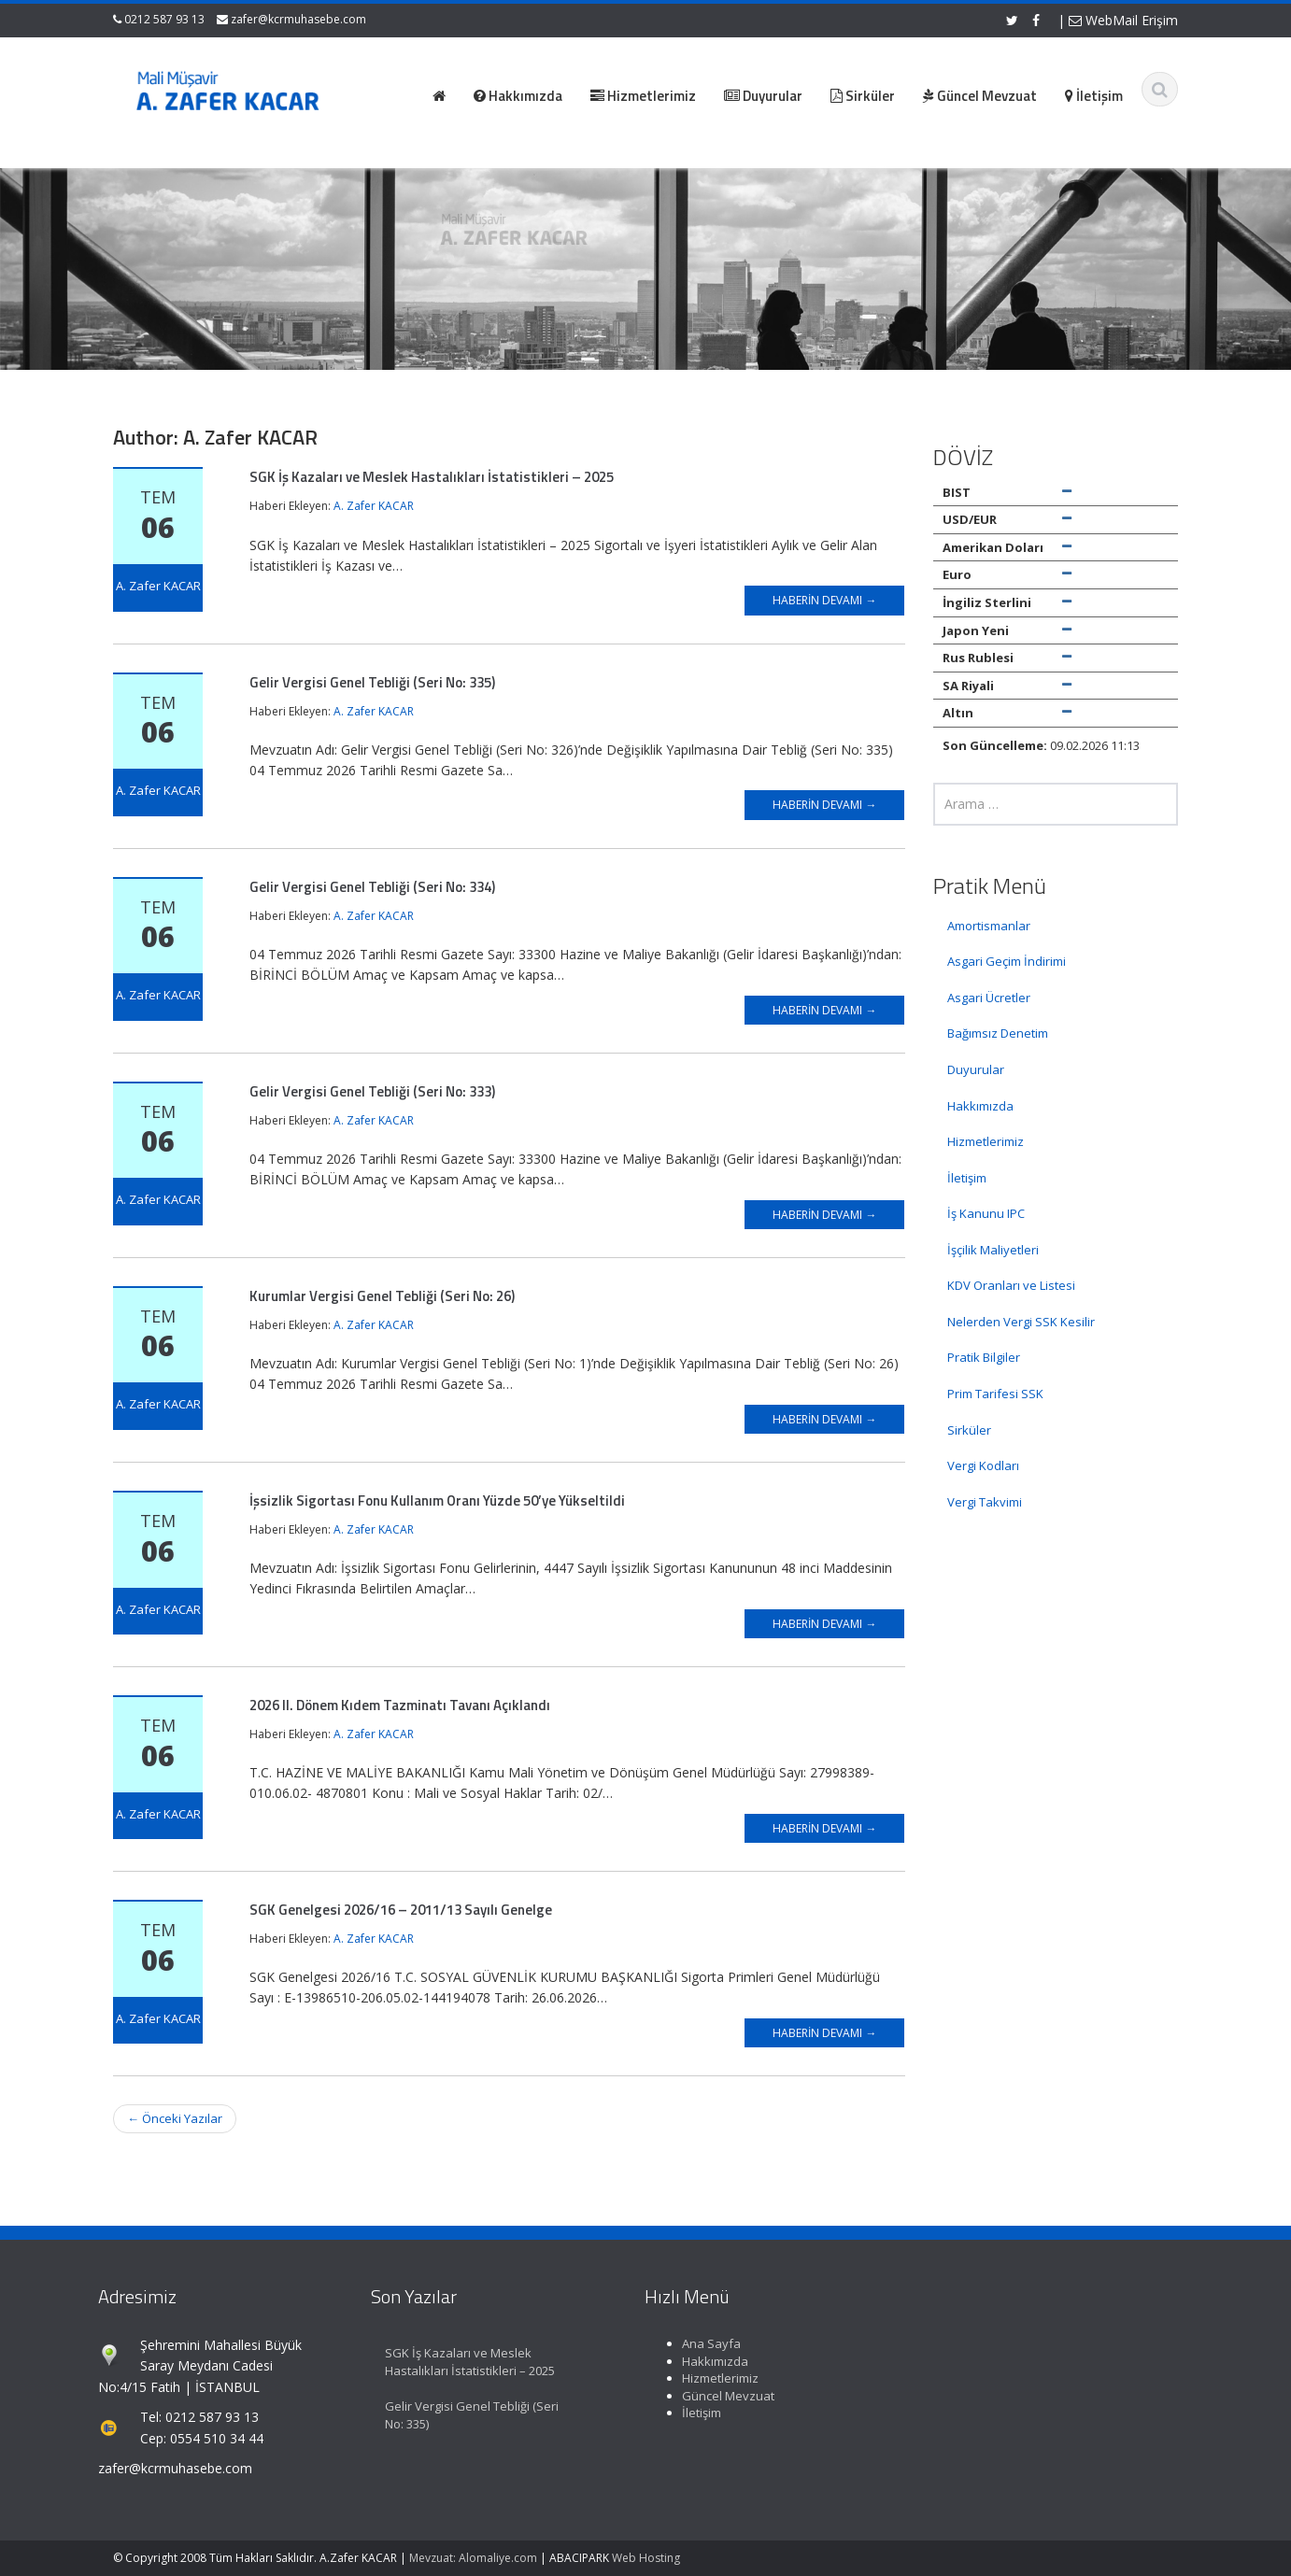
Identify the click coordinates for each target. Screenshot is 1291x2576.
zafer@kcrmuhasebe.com (298, 19)
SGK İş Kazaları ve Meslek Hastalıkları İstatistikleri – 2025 (431, 477)
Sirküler (969, 1430)
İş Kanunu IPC (986, 1213)
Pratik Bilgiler (983, 1357)
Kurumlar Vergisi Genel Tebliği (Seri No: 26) (382, 1296)
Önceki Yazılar (174, 2118)
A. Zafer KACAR (373, 506)
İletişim (966, 1177)
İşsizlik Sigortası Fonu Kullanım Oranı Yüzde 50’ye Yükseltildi (437, 1500)
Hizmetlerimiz (985, 1141)
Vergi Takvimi (984, 1501)
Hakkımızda (980, 1105)
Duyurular (975, 1069)
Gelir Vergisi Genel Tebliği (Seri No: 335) (372, 682)
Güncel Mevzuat (715, 2395)
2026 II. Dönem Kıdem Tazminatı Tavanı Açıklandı (399, 1705)
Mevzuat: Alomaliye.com (473, 2558)
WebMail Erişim (1123, 20)
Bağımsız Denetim (997, 1033)
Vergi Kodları (983, 1465)
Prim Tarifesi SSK (995, 1393)
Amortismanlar (988, 925)
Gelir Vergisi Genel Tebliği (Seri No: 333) (372, 1091)
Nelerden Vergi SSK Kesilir (1021, 1321)
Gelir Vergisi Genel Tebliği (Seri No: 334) (372, 887)
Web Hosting (646, 2558)
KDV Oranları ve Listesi (1011, 1285)
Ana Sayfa (698, 2343)
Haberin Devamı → (824, 600)
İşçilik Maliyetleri (993, 1249)
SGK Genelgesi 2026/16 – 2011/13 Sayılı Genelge (400, 1909)
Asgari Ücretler (988, 997)
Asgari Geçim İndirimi (1006, 961)
